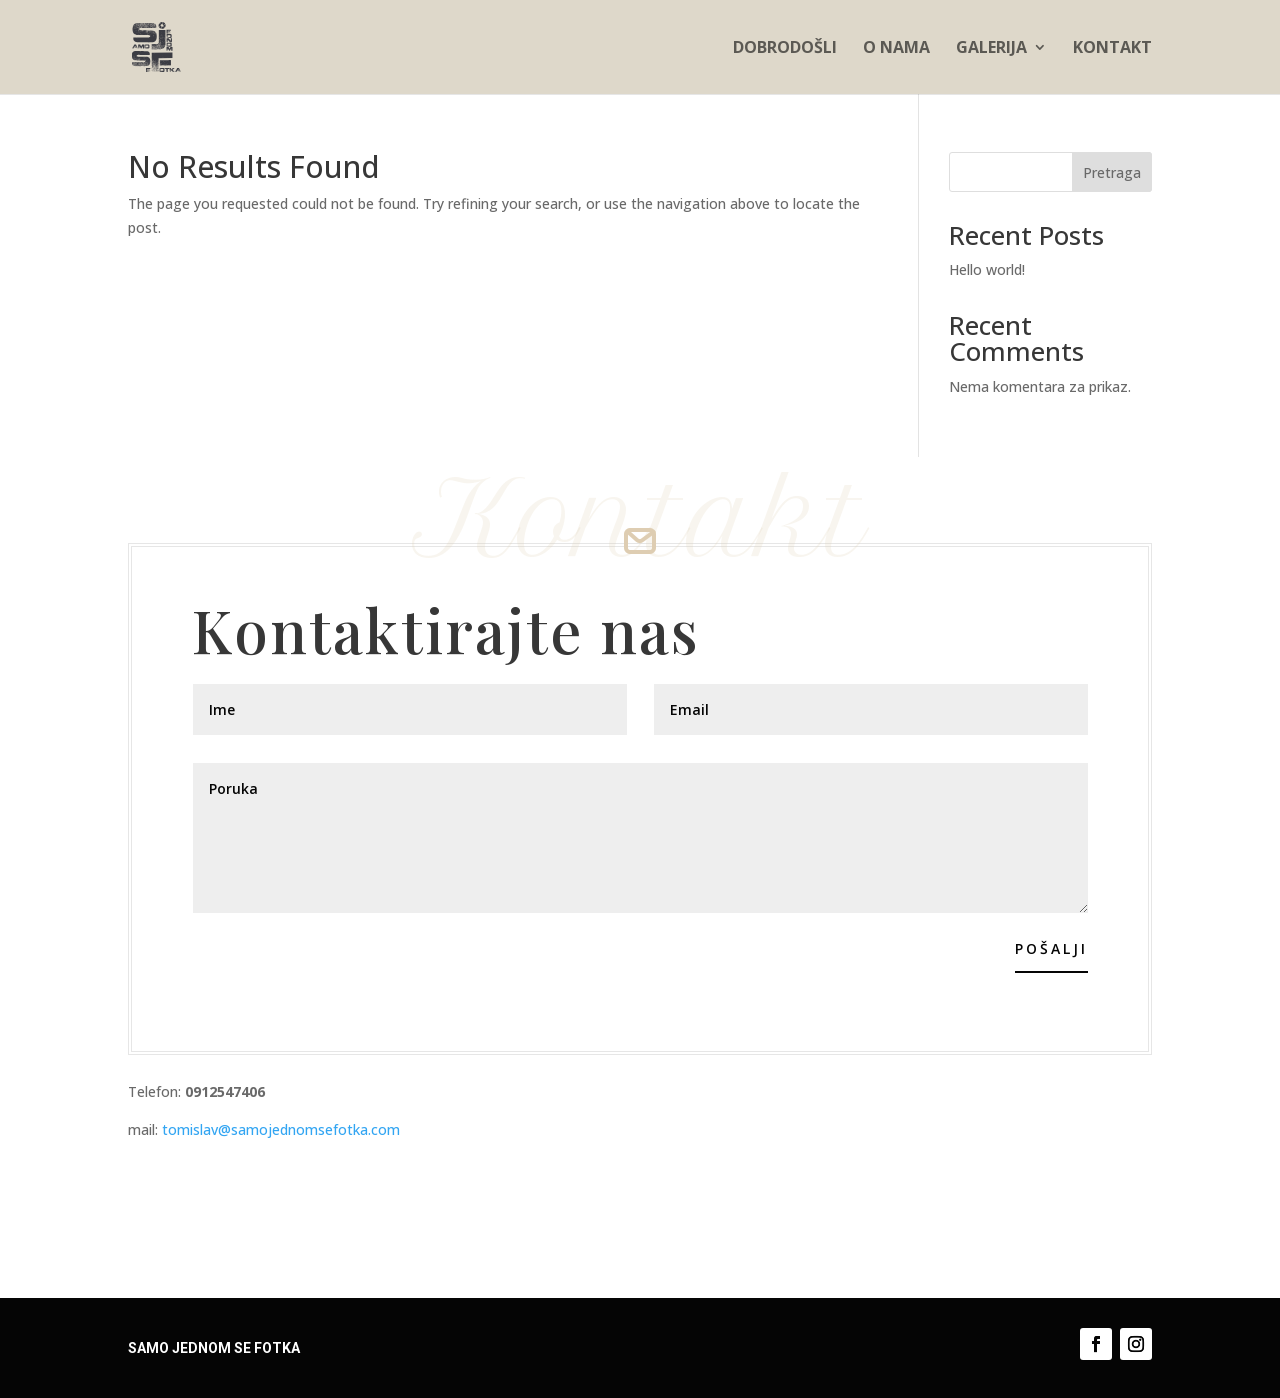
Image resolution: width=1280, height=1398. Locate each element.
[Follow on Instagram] (1136, 1344)
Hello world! (987, 269)
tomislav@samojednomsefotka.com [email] (279, 1129)
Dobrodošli (785, 49)
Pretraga (1112, 172)
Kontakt (1112, 49)
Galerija (991, 49)
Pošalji (1051, 948)
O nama (896, 49)
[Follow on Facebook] (1096, 1344)
